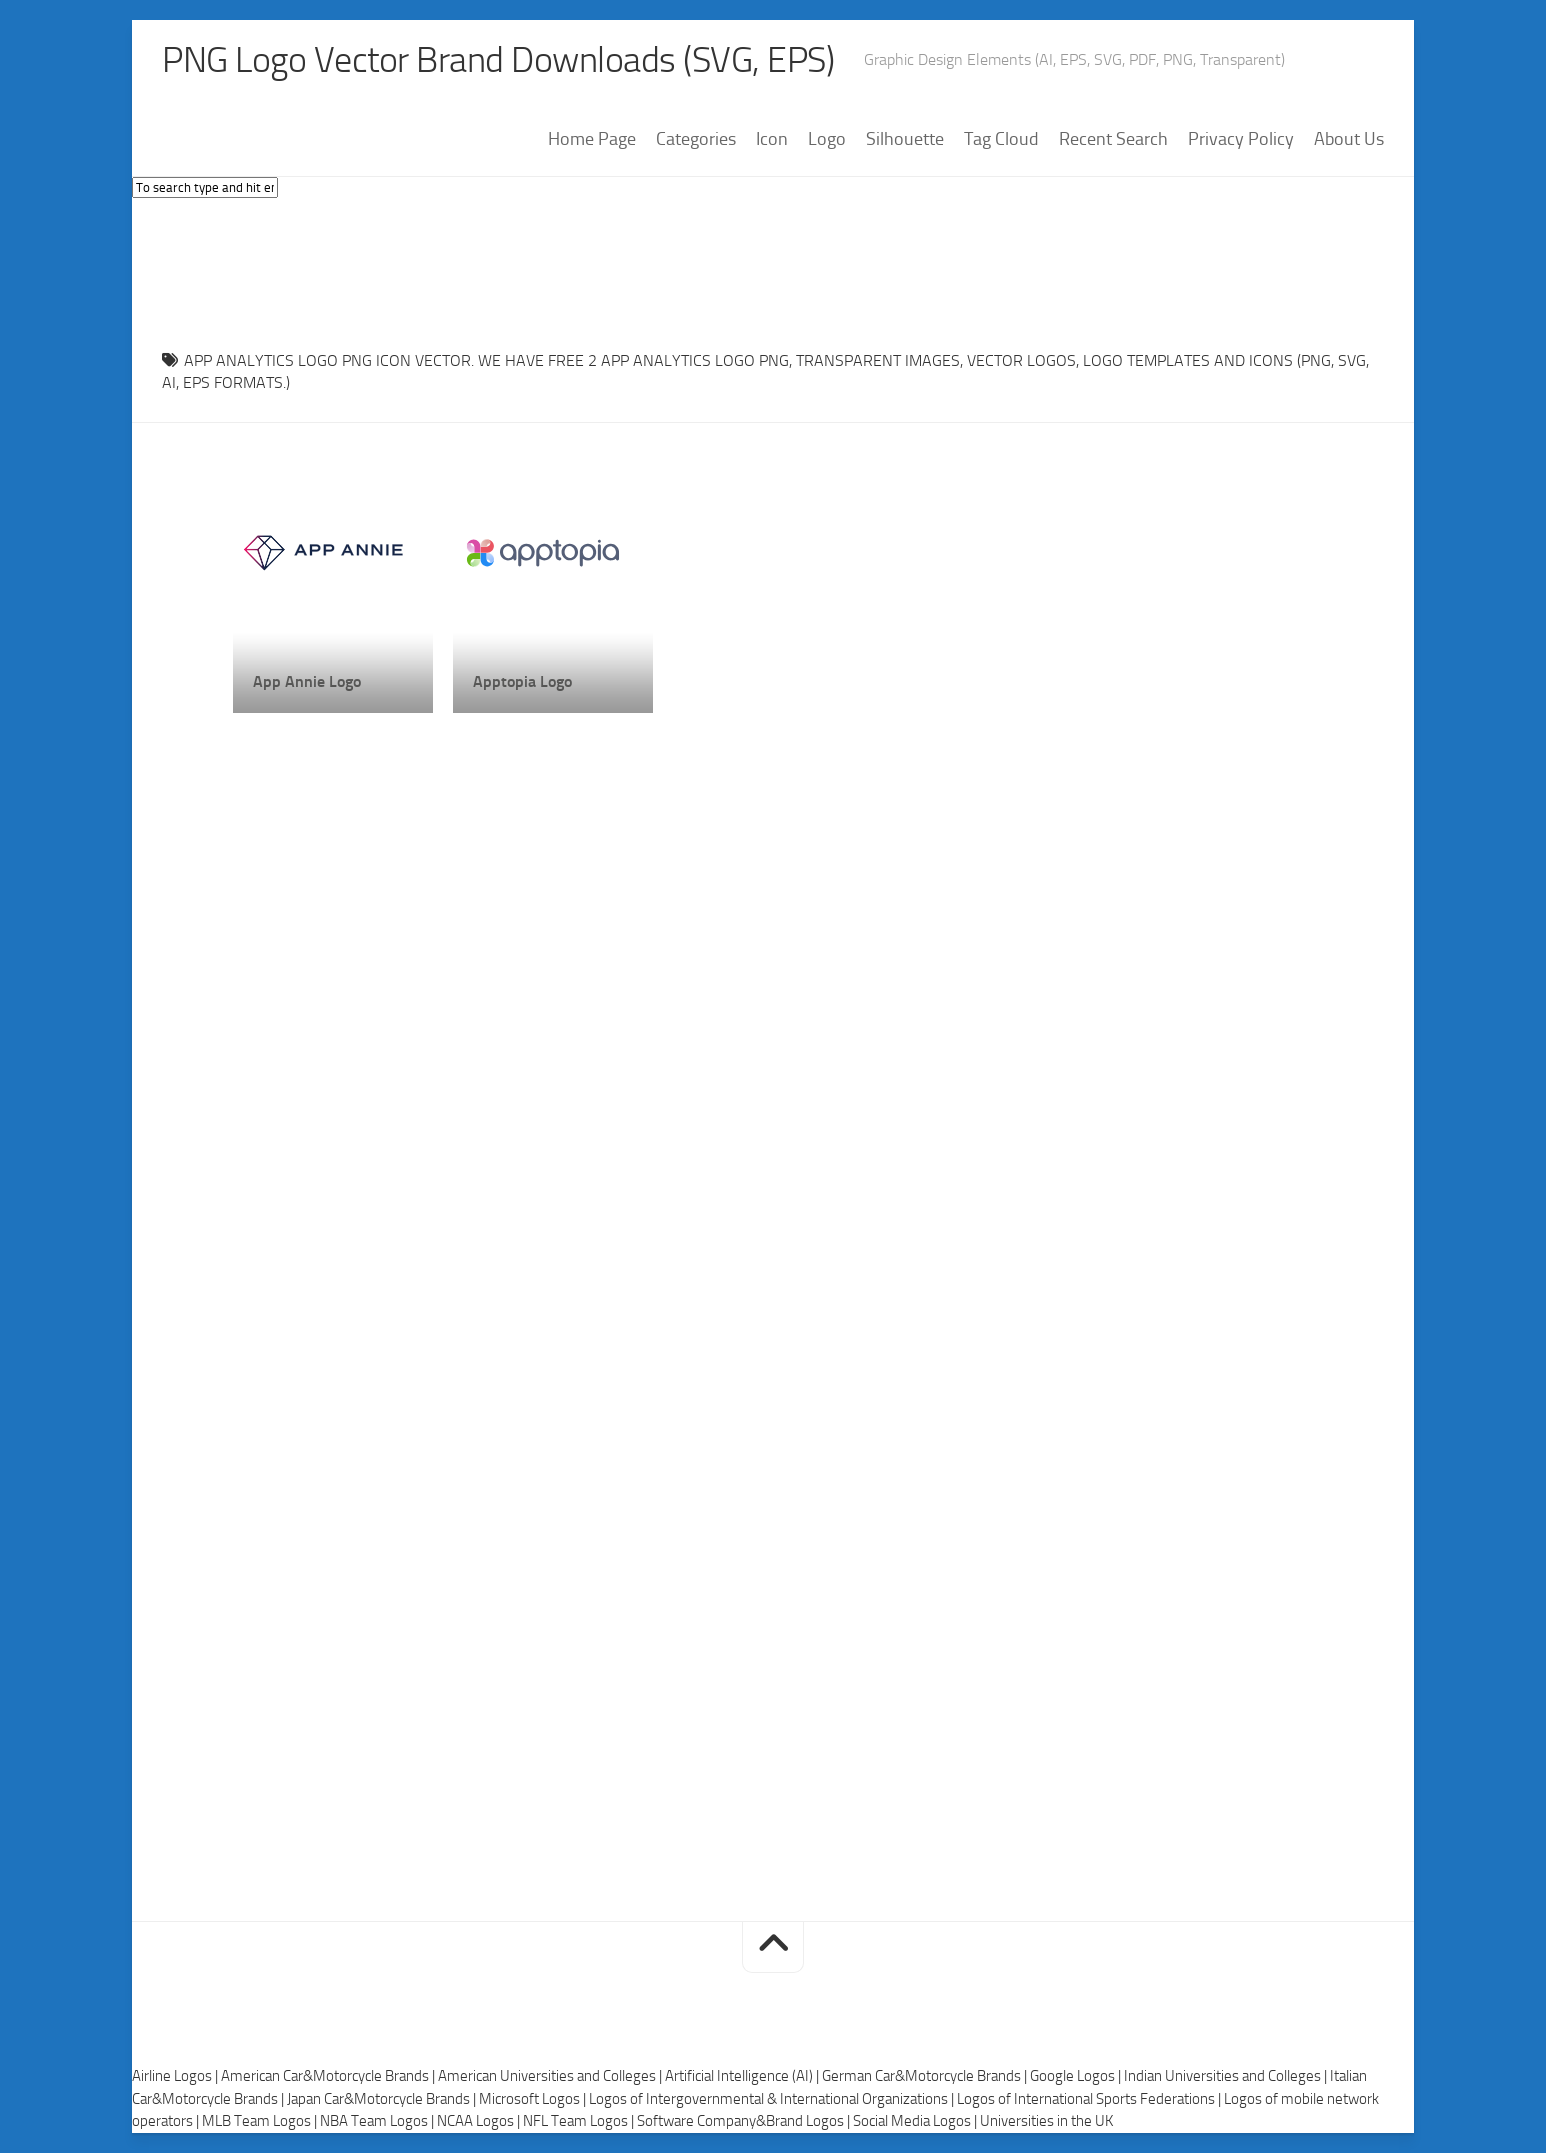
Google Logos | (1077, 2076)
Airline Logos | (176, 2076)
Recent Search (1113, 139)
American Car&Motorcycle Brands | (329, 2076)
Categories (696, 139)
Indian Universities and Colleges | (1227, 2076)
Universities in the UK (1046, 2121)
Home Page (592, 139)
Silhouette (905, 139)
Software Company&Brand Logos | (745, 2121)
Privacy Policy (1241, 139)
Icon (772, 139)
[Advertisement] (773, 269)
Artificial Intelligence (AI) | (743, 2076)
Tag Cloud (1001, 139)
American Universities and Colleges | (551, 2076)
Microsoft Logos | (534, 2099)
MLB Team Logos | (261, 2121)
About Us (1349, 139)
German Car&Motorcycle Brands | (926, 2076)
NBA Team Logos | (378, 2121)
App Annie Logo (307, 681)
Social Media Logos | (916, 2121)
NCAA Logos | (480, 2121)
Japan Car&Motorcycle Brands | (383, 2099)
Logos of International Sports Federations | (1090, 2099)
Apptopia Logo (522, 681)
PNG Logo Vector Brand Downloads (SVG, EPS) (498, 60)
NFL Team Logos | (580, 2121)
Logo (827, 139)
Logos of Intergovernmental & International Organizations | (773, 2099)
